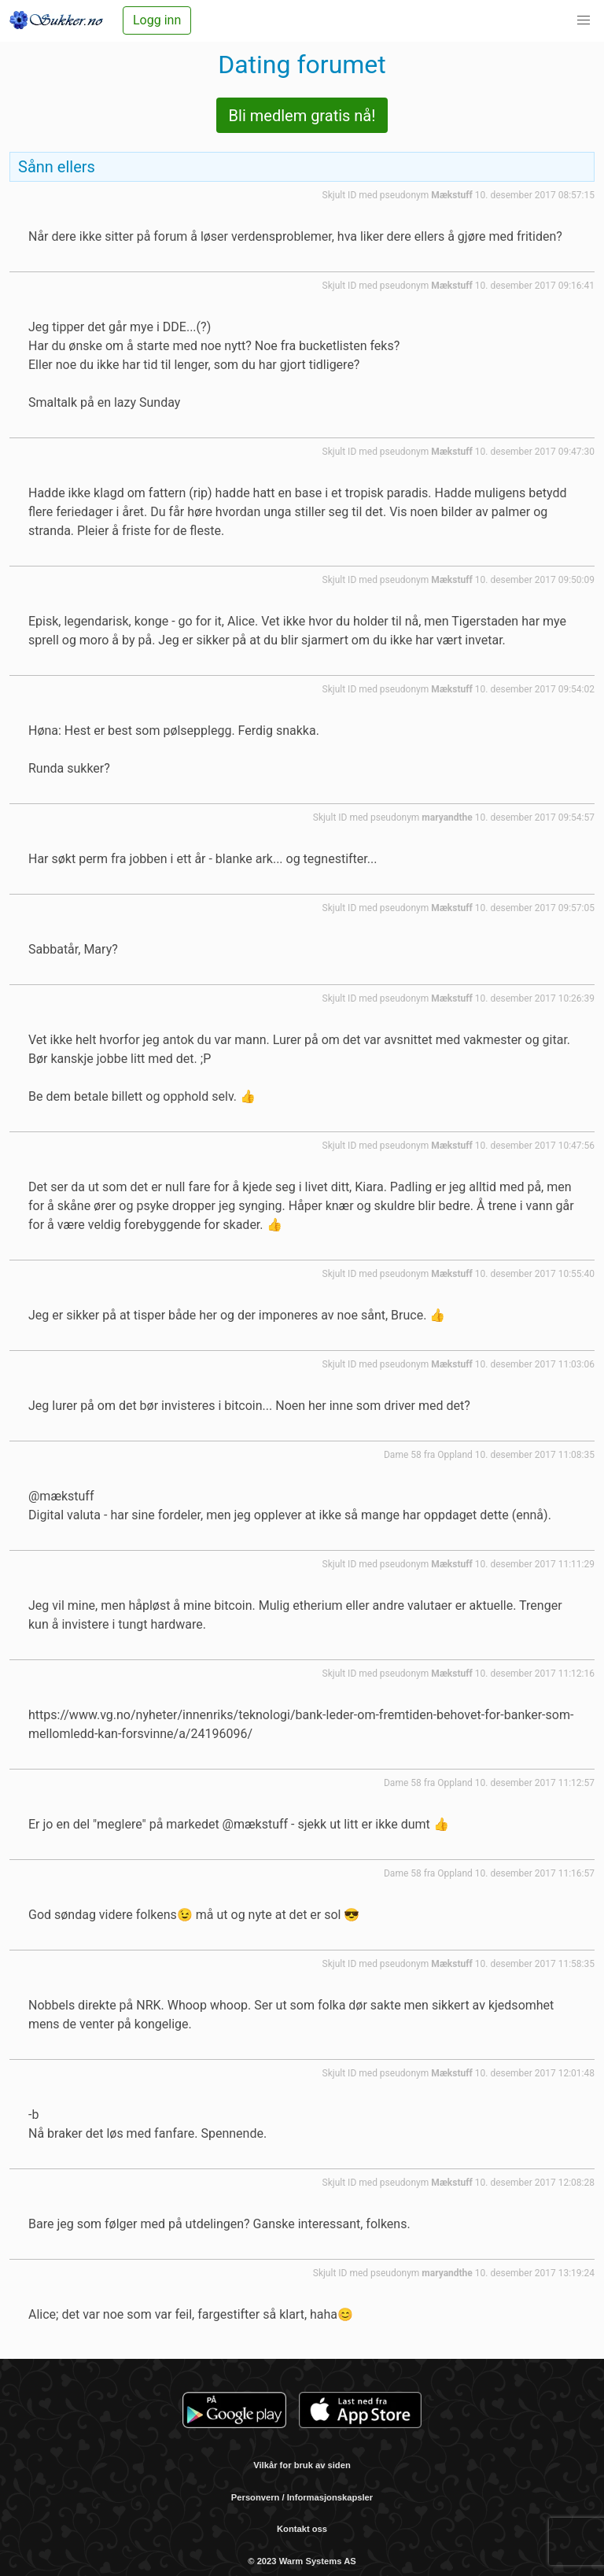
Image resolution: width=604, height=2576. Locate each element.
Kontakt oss (302, 2529)
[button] (583, 20)
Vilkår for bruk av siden (302, 2465)
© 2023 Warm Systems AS (301, 2561)
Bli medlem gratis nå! (302, 115)
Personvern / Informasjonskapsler (302, 2497)
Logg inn (157, 20)
